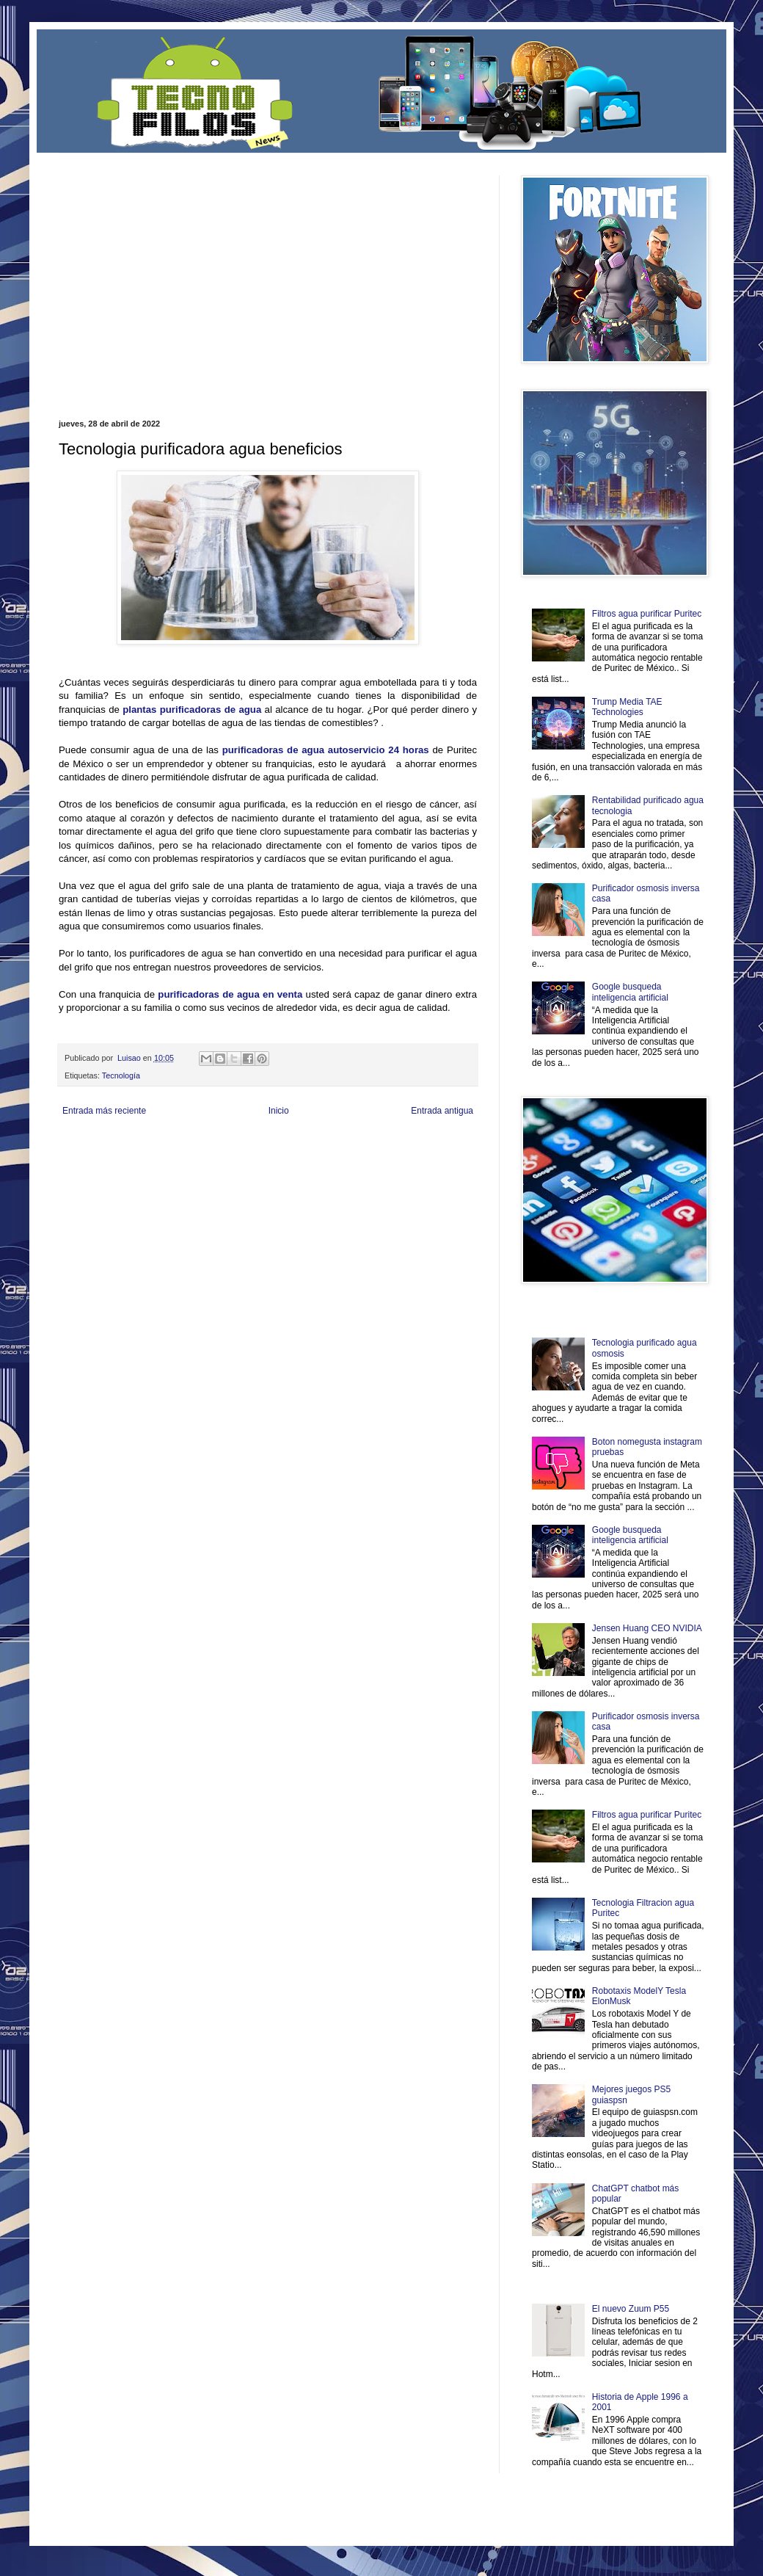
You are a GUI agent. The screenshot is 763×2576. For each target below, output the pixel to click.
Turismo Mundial (212, 1171)
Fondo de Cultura (363, 1146)
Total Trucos (264, 1158)
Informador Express (245, 1146)
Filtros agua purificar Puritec (646, 614)
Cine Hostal (305, 1158)
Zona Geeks (414, 1146)
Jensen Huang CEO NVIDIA (647, 1628)
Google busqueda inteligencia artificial (630, 992)
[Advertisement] (227, 278)
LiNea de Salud (186, 1146)
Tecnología (121, 1075)
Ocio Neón (115, 1158)
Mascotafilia (100, 1171)
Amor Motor (446, 1171)
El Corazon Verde (360, 1171)
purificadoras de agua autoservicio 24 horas (325, 749)
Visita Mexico (307, 1171)
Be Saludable (138, 1146)
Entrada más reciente (104, 1111)
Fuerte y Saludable (211, 1158)
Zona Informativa (86, 1146)
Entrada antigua (442, 1111)
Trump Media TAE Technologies (627, 707)
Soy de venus (156, 1158)
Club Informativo (306, 1146)
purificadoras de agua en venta (230, 994)
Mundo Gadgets (352, 1158)
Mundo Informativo (152, 1171)
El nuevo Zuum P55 (630, 2309)
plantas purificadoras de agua (192, 709)
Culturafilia (408, 1171)
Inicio (279, 1111)
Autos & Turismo (406, 1158)
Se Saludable (263, 1171)
